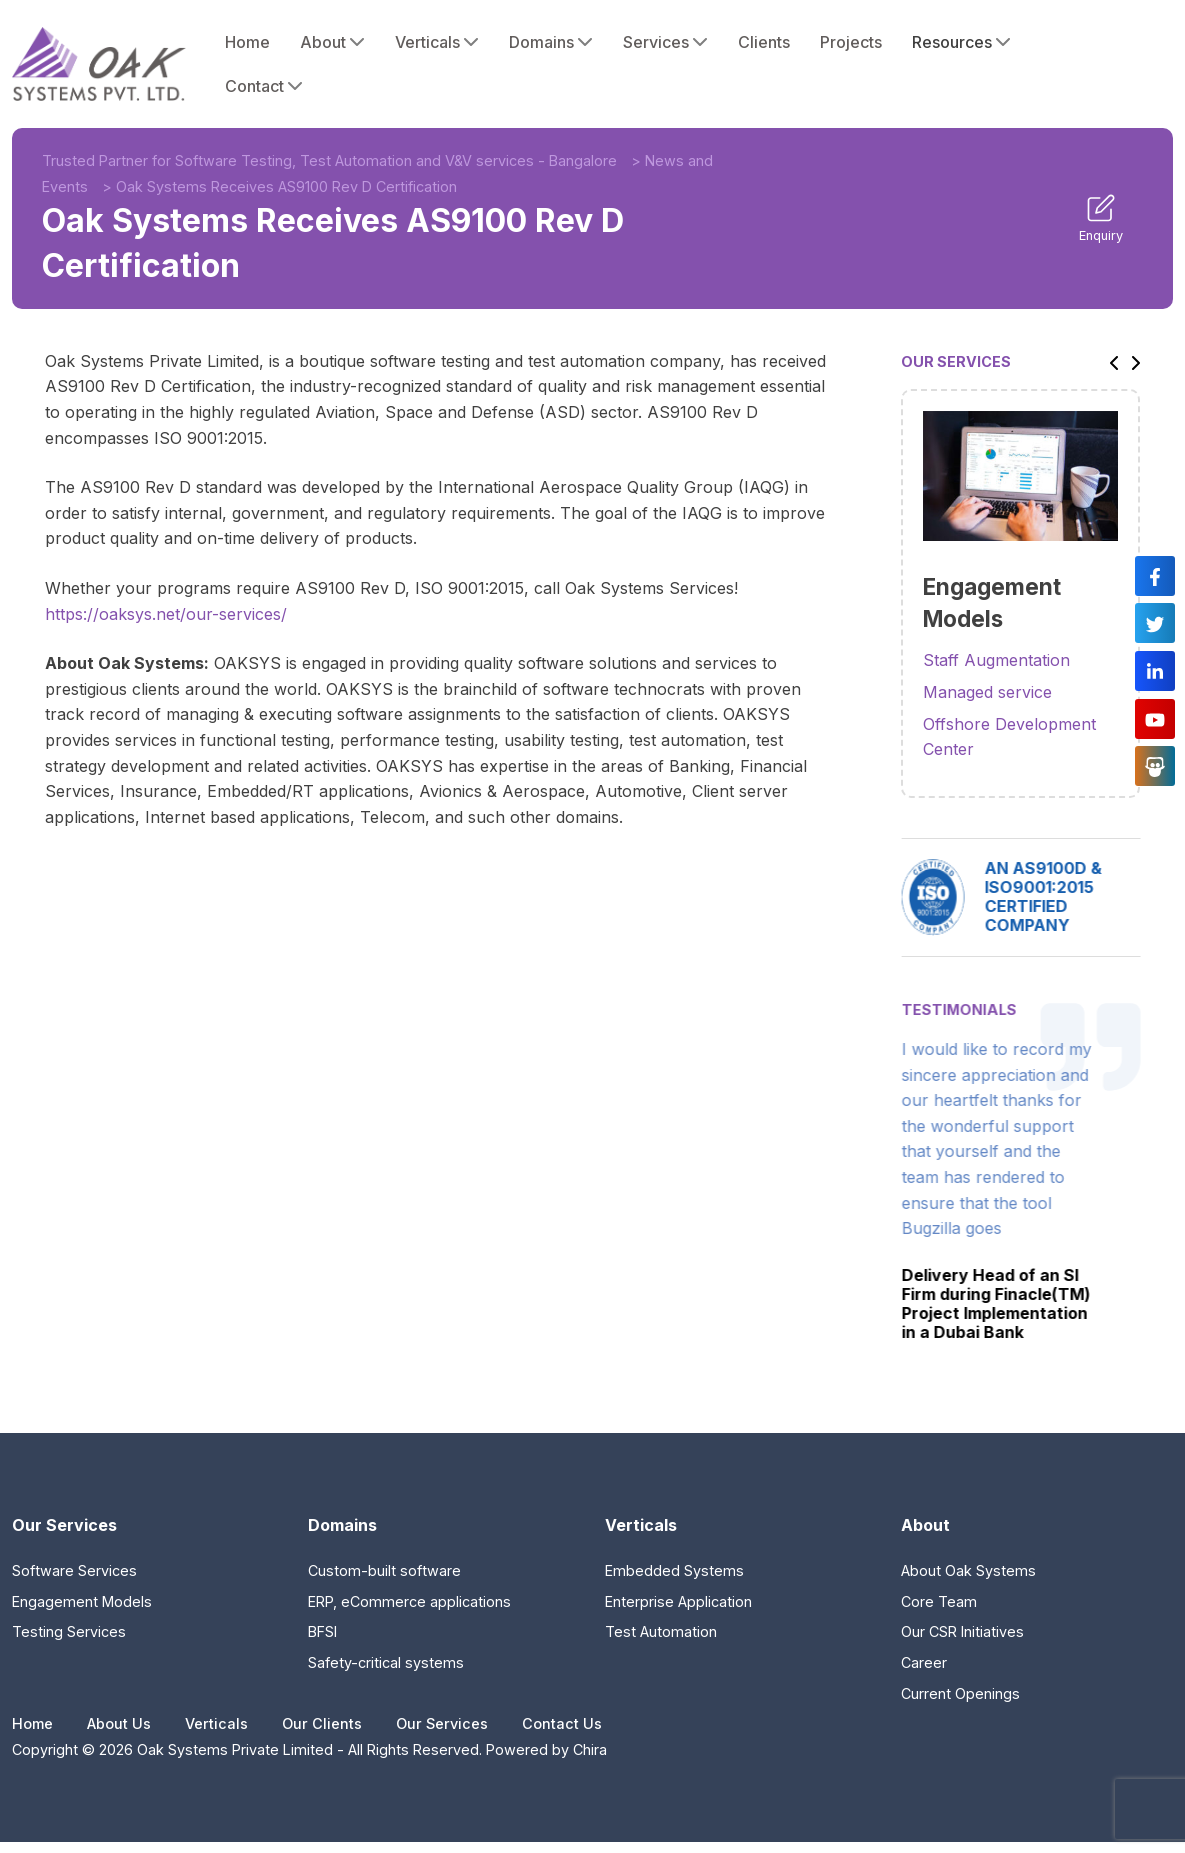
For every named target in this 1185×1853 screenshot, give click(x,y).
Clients (764, 42)
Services (665, 42)
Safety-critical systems (386, 1662)
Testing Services (69, 1631)
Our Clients (322, 1723)
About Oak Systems (968, 1570)
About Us (119, 1723)
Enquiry (1101, 218)
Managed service (987, 692)
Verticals (437, 42)
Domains (551, 42)
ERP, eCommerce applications (409, 1601)
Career (924, 1662)
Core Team (939, 1601)
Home (247, 42)
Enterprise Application (678, 1601)
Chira (590, 1749)
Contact (264, 86)
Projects (851, 42)
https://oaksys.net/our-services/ (166, 614)
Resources (961, 42)
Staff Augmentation (996, 660)
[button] (1109, 361)
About (332, 42)
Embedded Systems (674, 1570)
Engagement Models (82, 1601)
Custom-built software (384, 1570)
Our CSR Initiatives (962, 1631)
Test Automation (661, 1631)
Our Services (442, 1723)
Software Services (74, 1570)
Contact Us (562, 1723)
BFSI (322, 1631)
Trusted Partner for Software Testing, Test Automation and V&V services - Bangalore (329, 160)
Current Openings (960, 1693)
